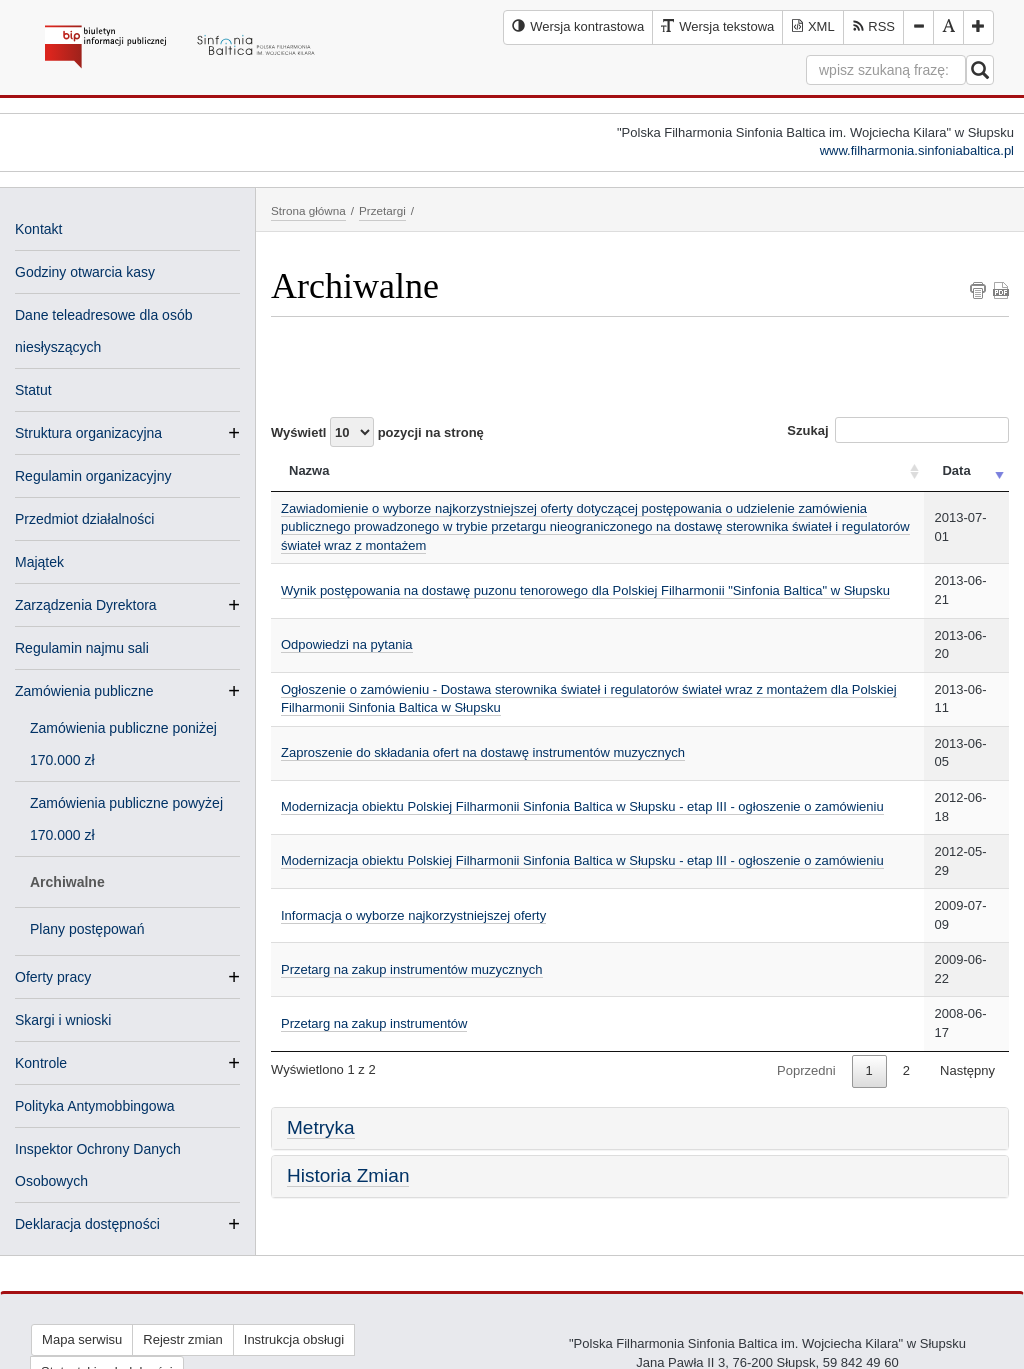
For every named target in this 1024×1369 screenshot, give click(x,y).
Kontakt (38, 229)
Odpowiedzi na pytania (347, 644)
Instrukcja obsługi (294, 1339)
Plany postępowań (87, 929)
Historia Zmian (348, 1175)
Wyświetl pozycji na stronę (377, 432)
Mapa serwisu (82, 1339)
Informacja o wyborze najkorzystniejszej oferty (413, 915)
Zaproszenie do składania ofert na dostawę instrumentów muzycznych (483, 752)
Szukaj (898, 430)
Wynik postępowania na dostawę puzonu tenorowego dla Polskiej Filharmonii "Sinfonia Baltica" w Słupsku (585, 590)
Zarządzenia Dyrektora (86, 605)
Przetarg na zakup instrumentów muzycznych (412, 969)
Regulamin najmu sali (82, 648)
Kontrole (41, 1063)
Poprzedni (806, 1070)
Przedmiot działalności (84, 519)
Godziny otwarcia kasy (85, 272)
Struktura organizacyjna (88, 433)
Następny (967, 1070)
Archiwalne (67, 882)
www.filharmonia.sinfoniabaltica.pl (917, 150)
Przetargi (382, 210)
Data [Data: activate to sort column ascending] (956, 470)
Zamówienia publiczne (84, 691)
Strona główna (308, 210)
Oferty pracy (53, 977)
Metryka (321, 1127)
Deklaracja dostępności (87, 1224)
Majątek (39, 562)
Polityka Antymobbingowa (95, 1106)
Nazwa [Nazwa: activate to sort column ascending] (309, 470)
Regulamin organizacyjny (93, 476)
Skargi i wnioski (63, 1020)
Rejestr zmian (182, 1339)
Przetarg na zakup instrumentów (374, 1023)
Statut (33, 390)
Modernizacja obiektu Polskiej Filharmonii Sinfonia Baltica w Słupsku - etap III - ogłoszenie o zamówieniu (582, 806)
